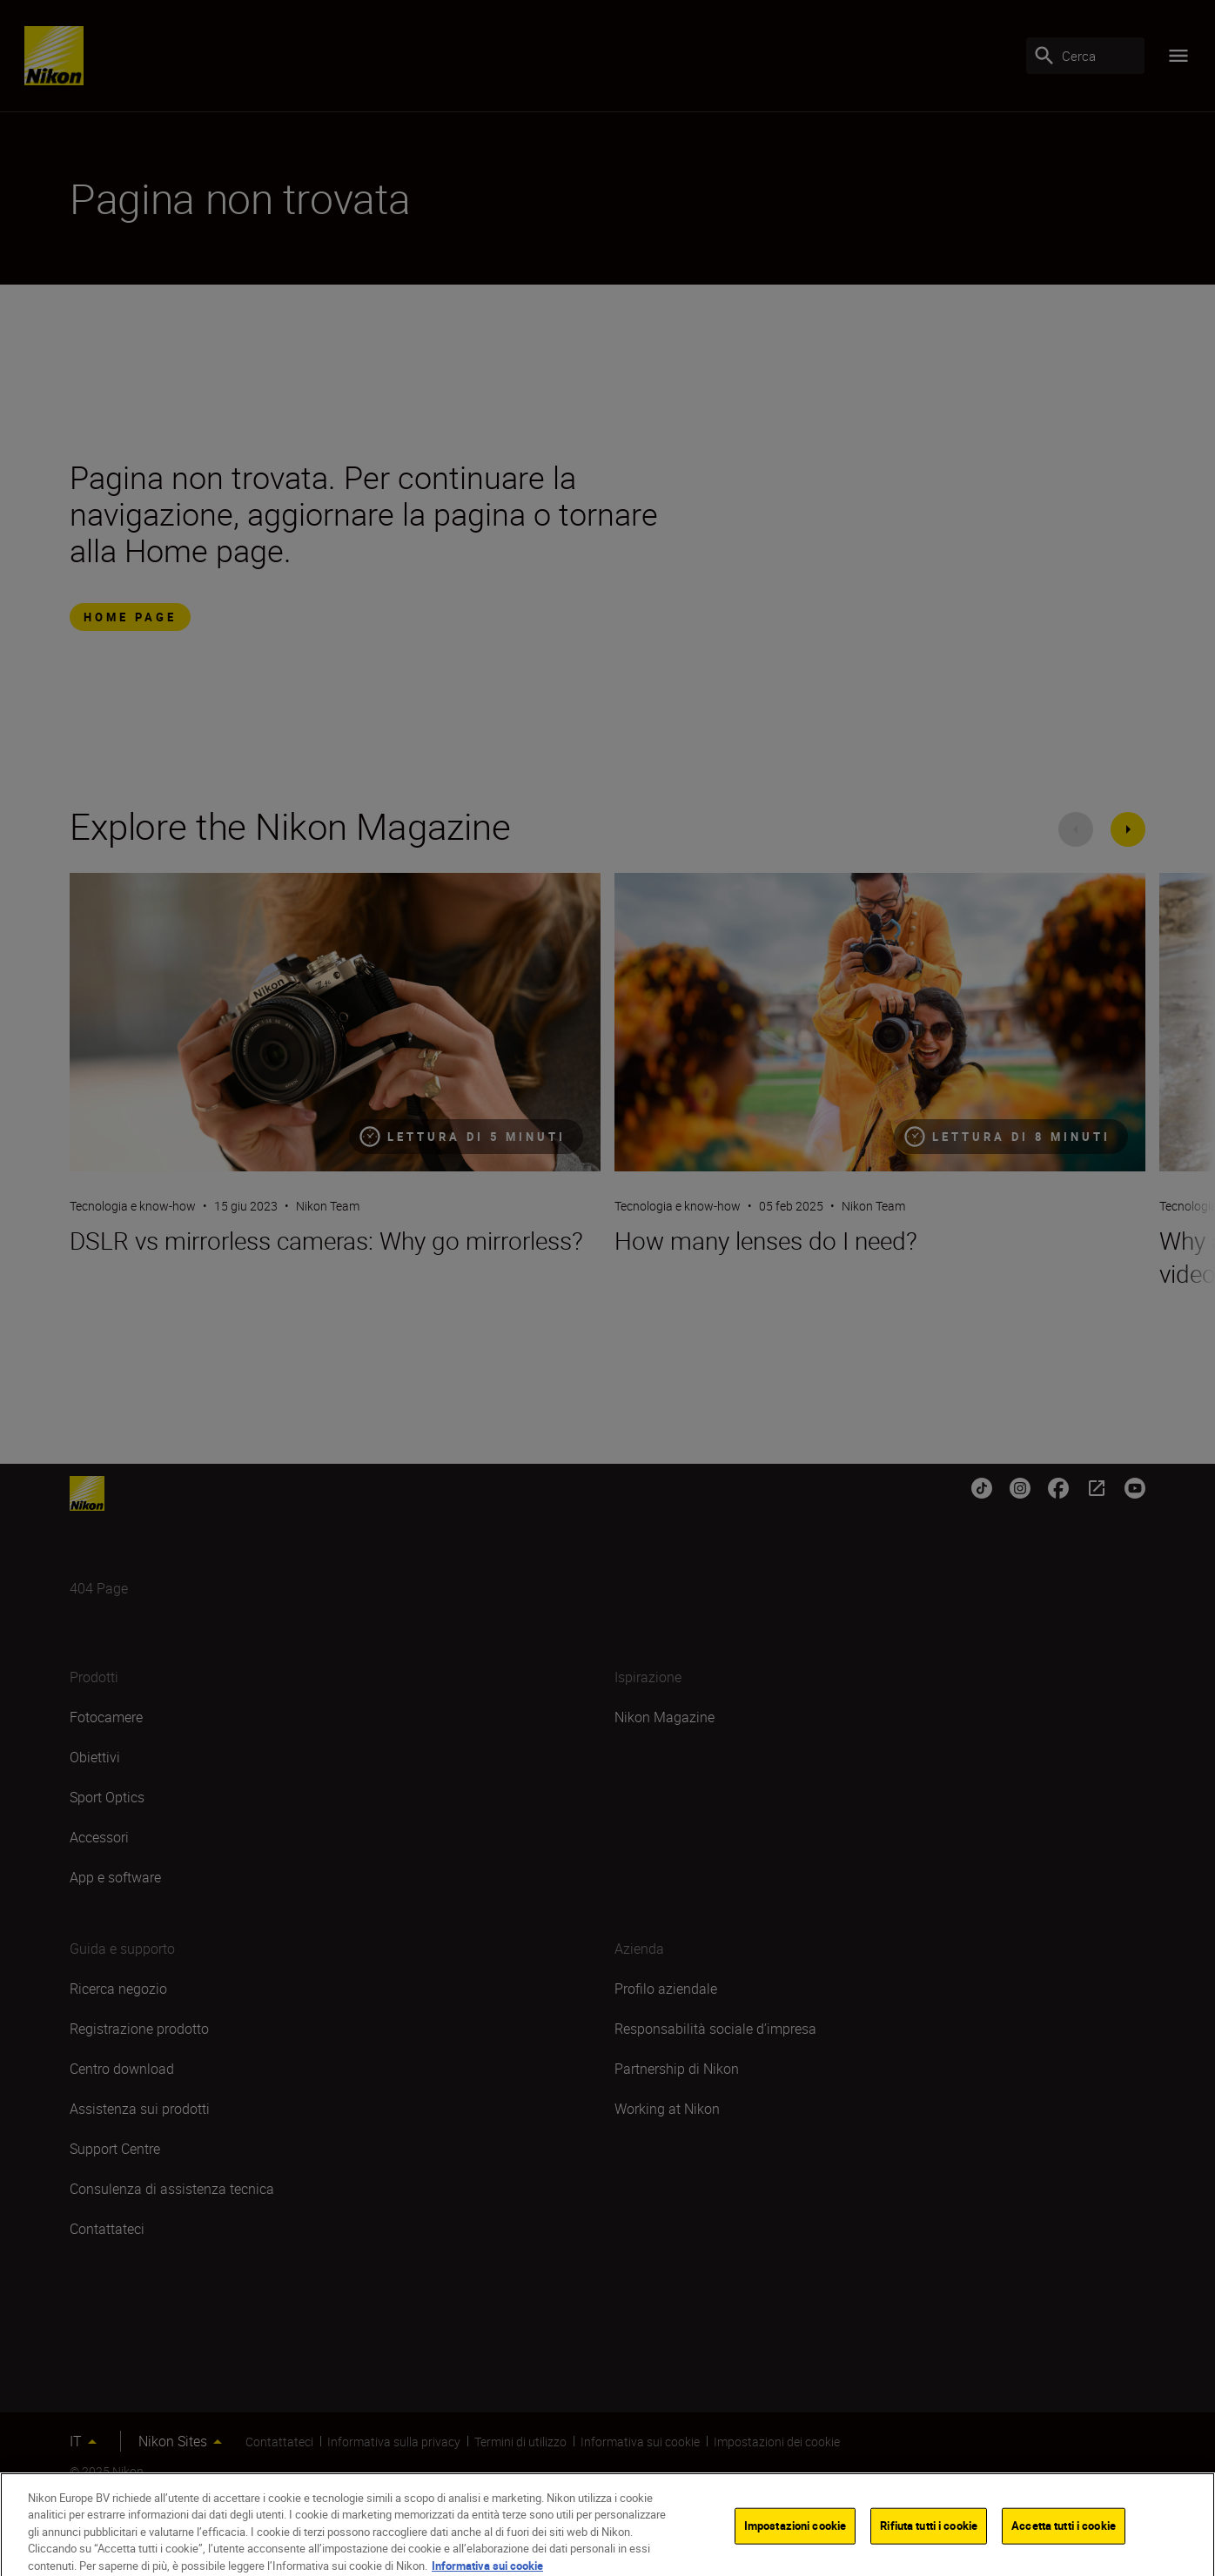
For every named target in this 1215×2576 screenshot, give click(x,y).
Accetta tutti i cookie (1063, 2536)
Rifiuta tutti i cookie (928, 2536)
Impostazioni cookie (795, 2536)
